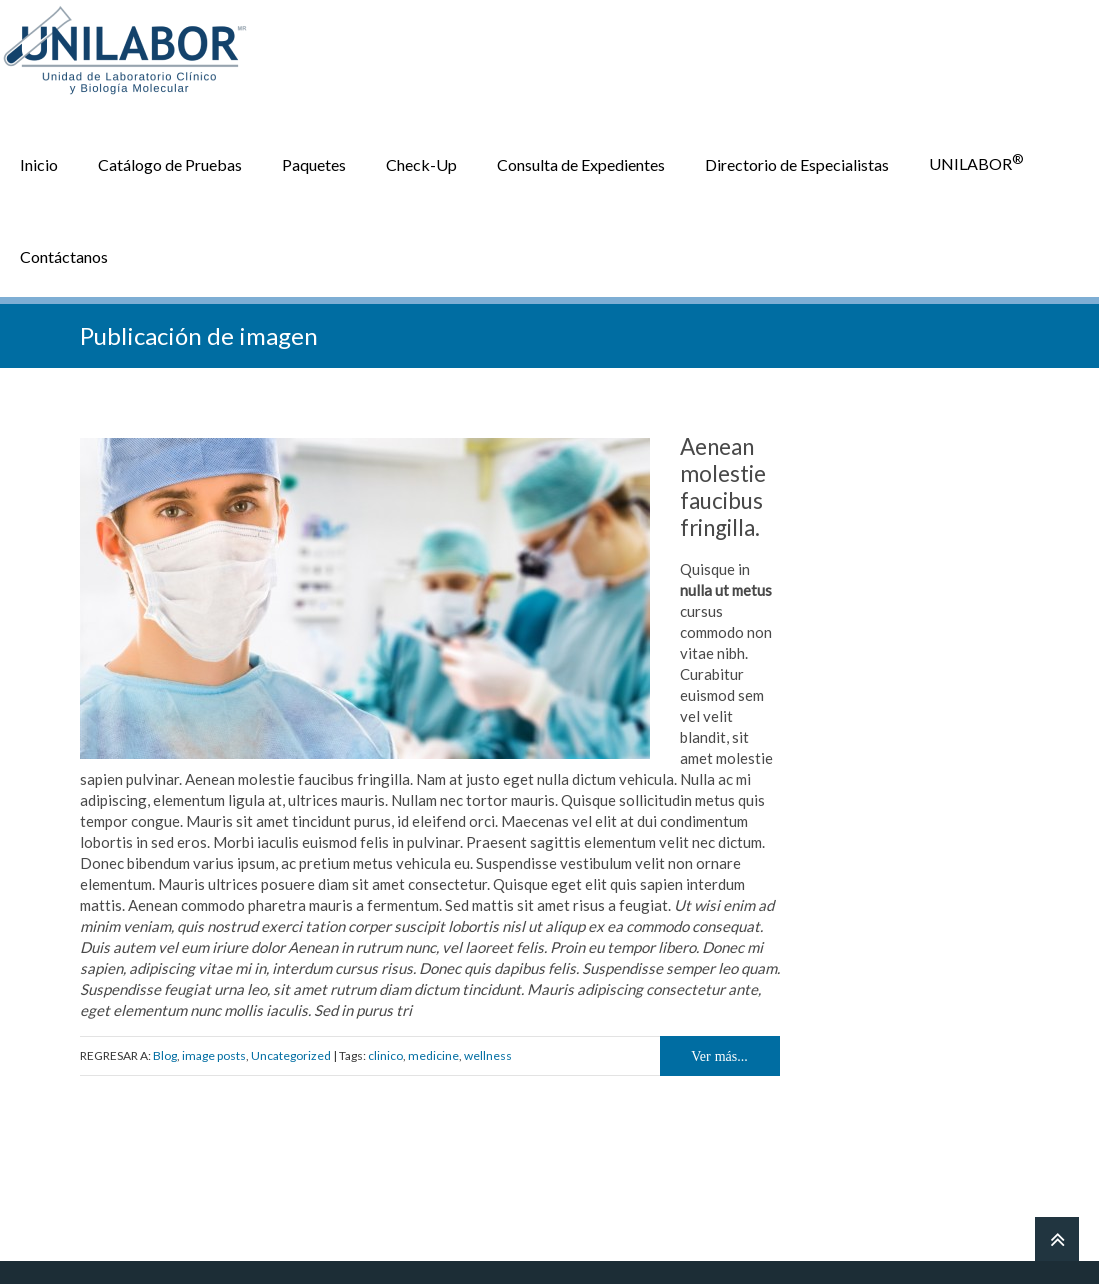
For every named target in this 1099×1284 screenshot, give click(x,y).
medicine (433, 1053)
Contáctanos (64, 253)
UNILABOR (976, 160)
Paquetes (314, 161)
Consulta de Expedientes (581, 161)
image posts (214, 1053)
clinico (385, 1053)
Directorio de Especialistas (797, 161)
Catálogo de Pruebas (170, 161)
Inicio (39, 161)
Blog (165, 1053)
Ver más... (719, 1054)
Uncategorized (291, 1053)
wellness (488, 1053)
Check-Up (421, 161)
